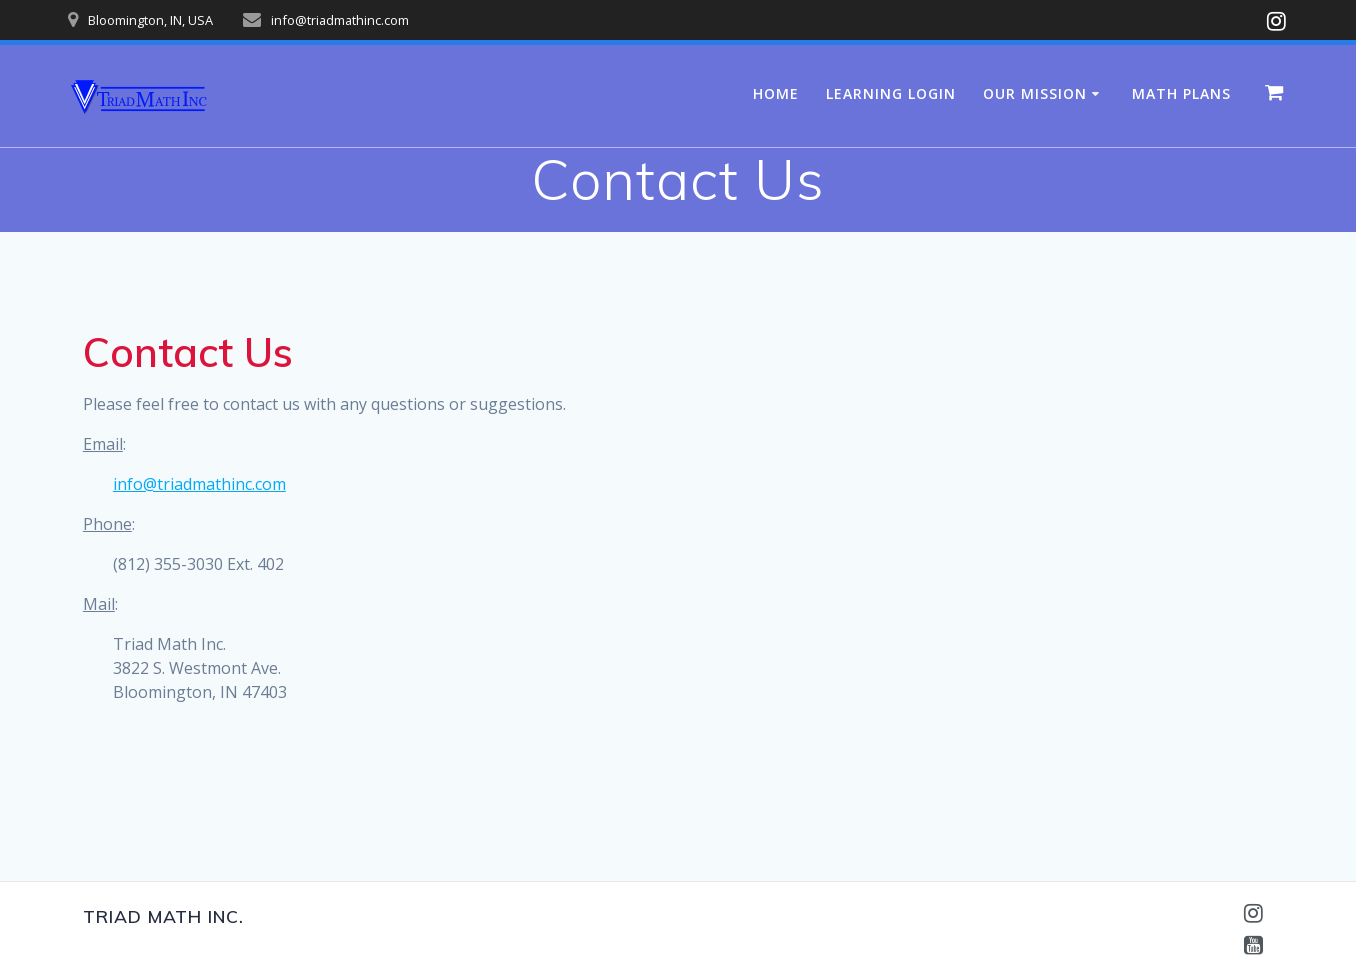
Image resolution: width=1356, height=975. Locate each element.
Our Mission (1035, 93)
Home (776, 93)
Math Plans (1181, 93)
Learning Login (891, 93)
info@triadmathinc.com (199, 484)
